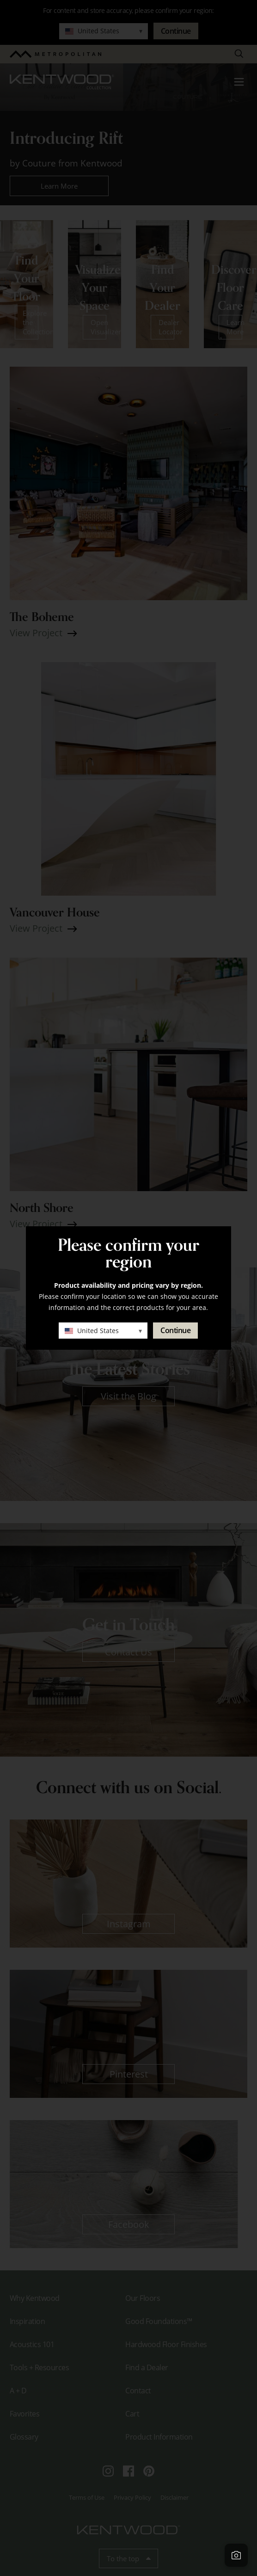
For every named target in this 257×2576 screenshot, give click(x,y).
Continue (175, 1330)
